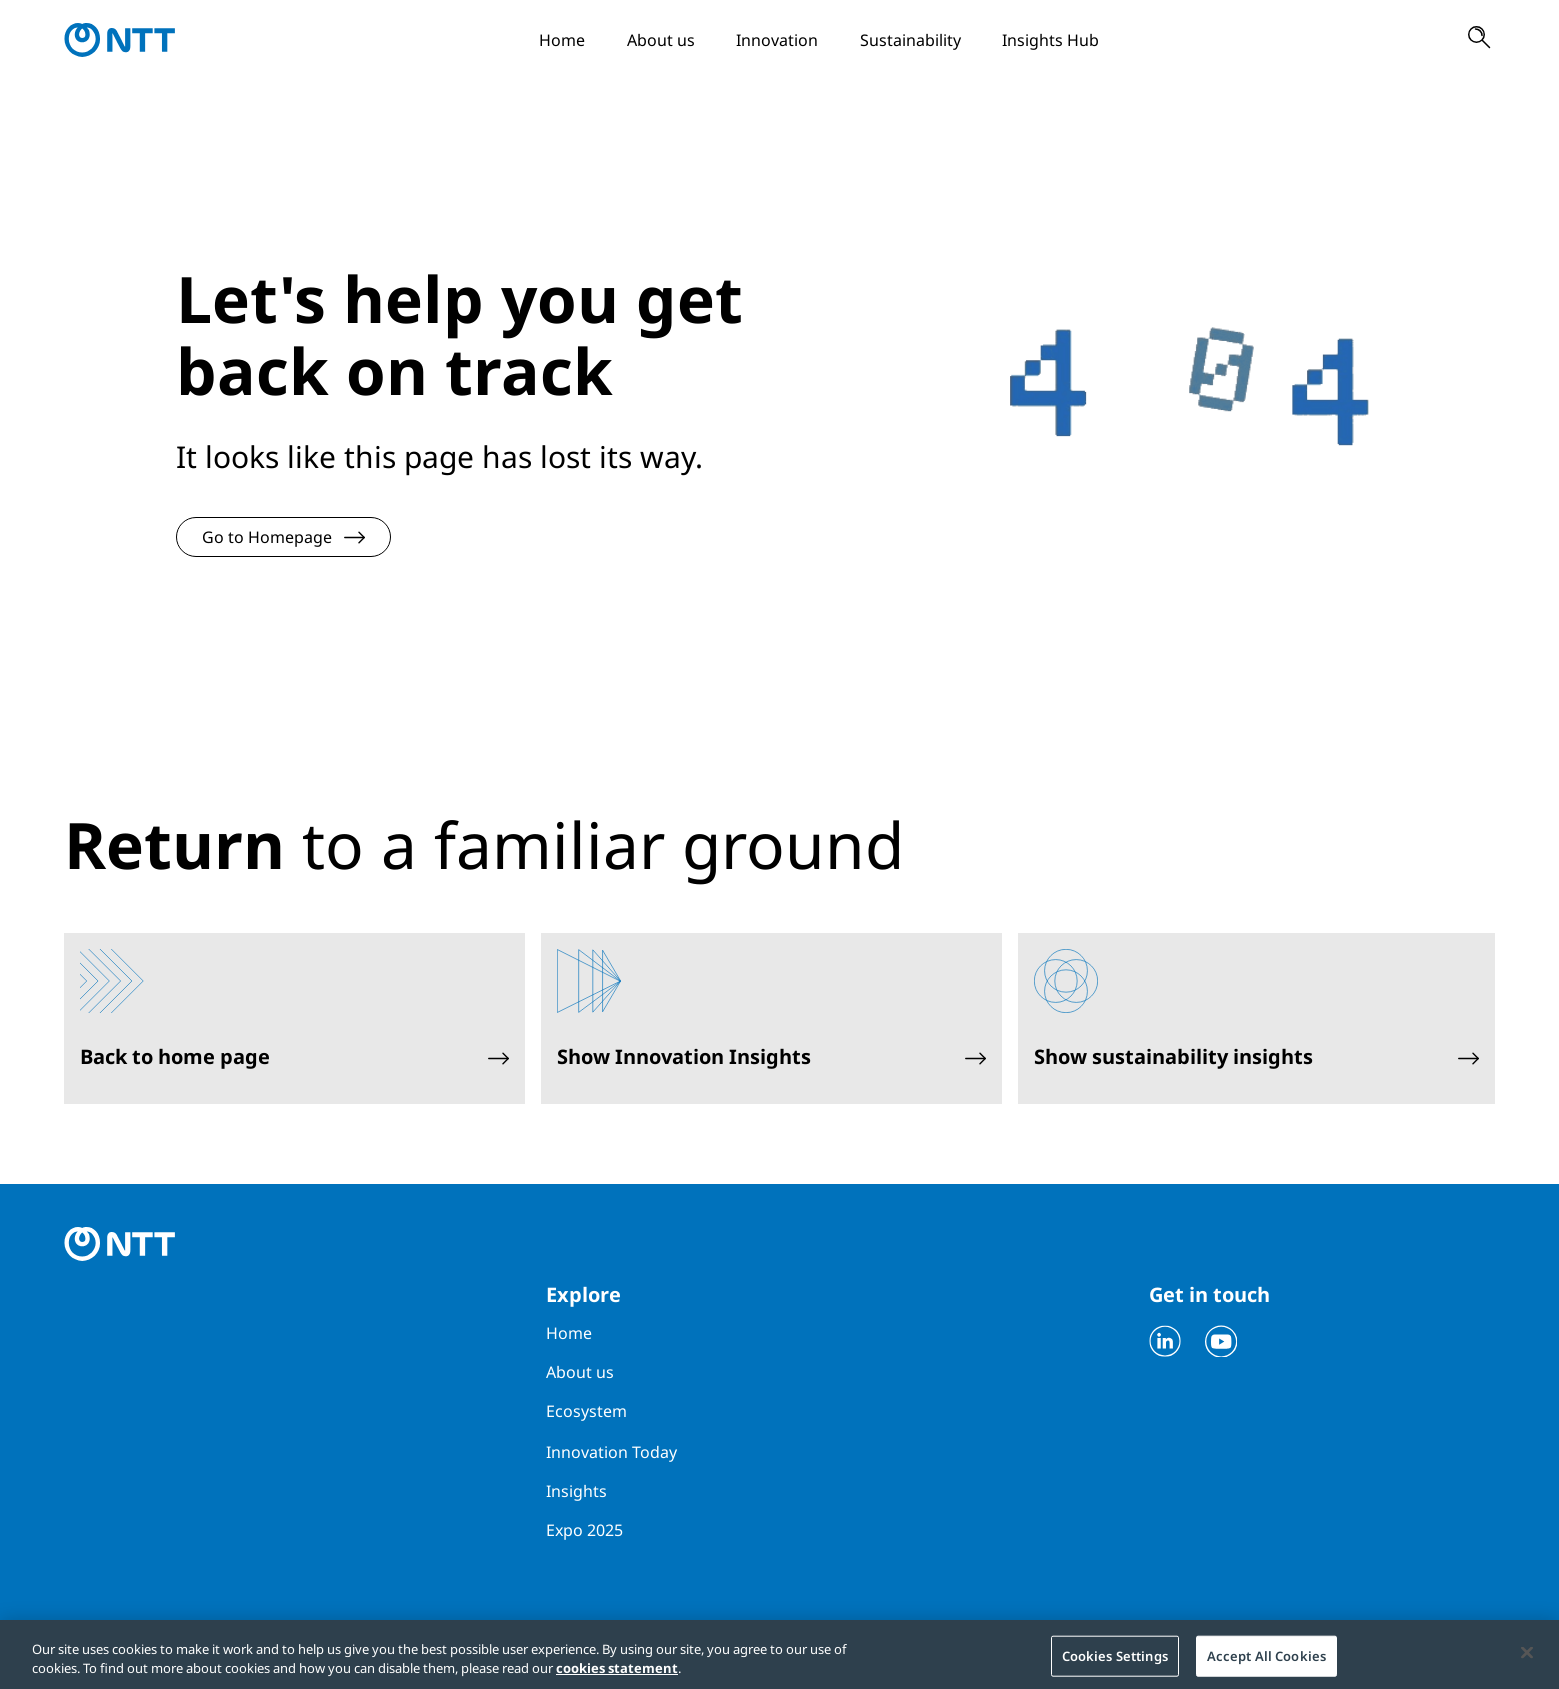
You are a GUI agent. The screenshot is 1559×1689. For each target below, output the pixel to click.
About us (661, 40)
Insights (576, 1491)
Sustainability (910, 40)
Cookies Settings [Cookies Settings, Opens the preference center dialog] (1115, 1660)
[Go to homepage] (120, 40)
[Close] (1527, 1657)
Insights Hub (1050, 40)
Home (562, 40)
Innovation (777, 40)
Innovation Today (611, 1452)
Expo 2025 (584, 1530)
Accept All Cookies (1266, 1660)
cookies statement (617, 1674)
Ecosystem (586, 1411)
